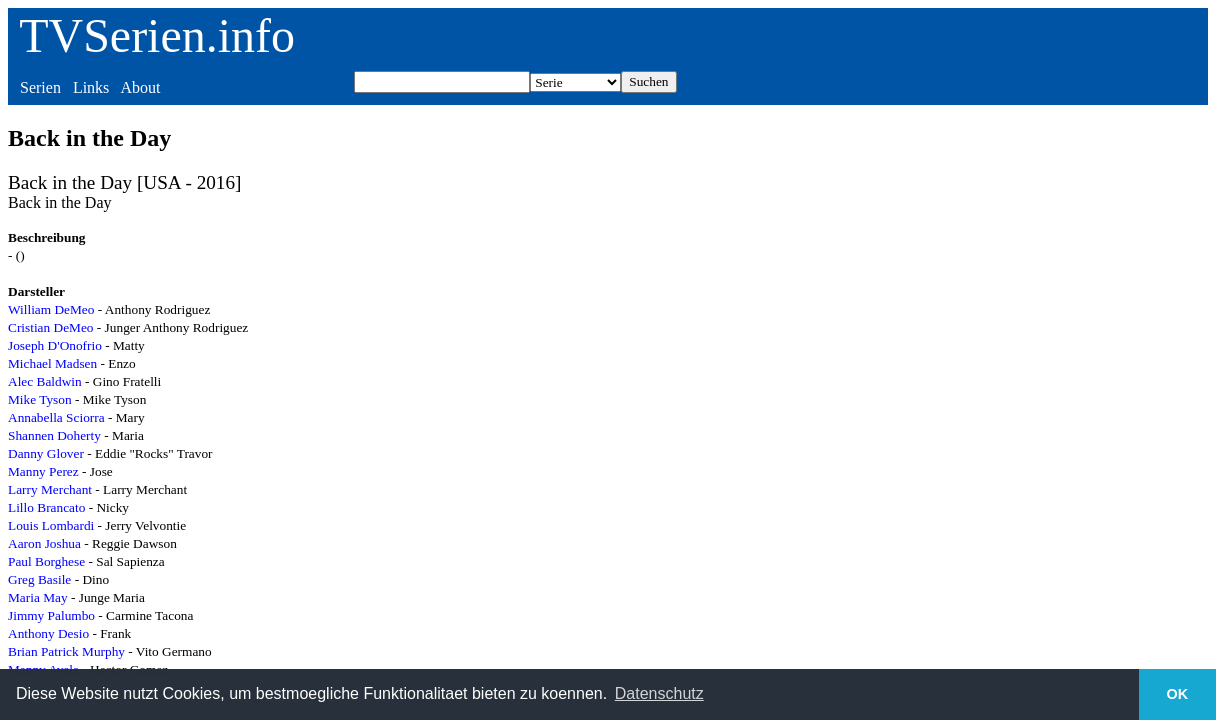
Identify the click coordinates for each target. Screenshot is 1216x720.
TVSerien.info (157, 35)
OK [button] (1178, 694)
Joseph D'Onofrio (55, 345)
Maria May (38, 597)
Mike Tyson (40, 399)
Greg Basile (39, 579)
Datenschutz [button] (659, 693)
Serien (40, 87)
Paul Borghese (46, 561)
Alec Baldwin (45, 381)
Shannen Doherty (54, 435)
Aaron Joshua (44, 543)
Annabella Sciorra (56, 417)
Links (91, 87)
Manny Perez (43, 471)
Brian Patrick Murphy (66, 651)
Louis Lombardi (51, 525)
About (140, 87)
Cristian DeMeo (51, 327)
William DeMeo (51, 309)
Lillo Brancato (46, 507)
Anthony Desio (48, 633)
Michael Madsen (52, 363)
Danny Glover (46, 453)
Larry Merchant (50, 489)
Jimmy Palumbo (51, 615)
